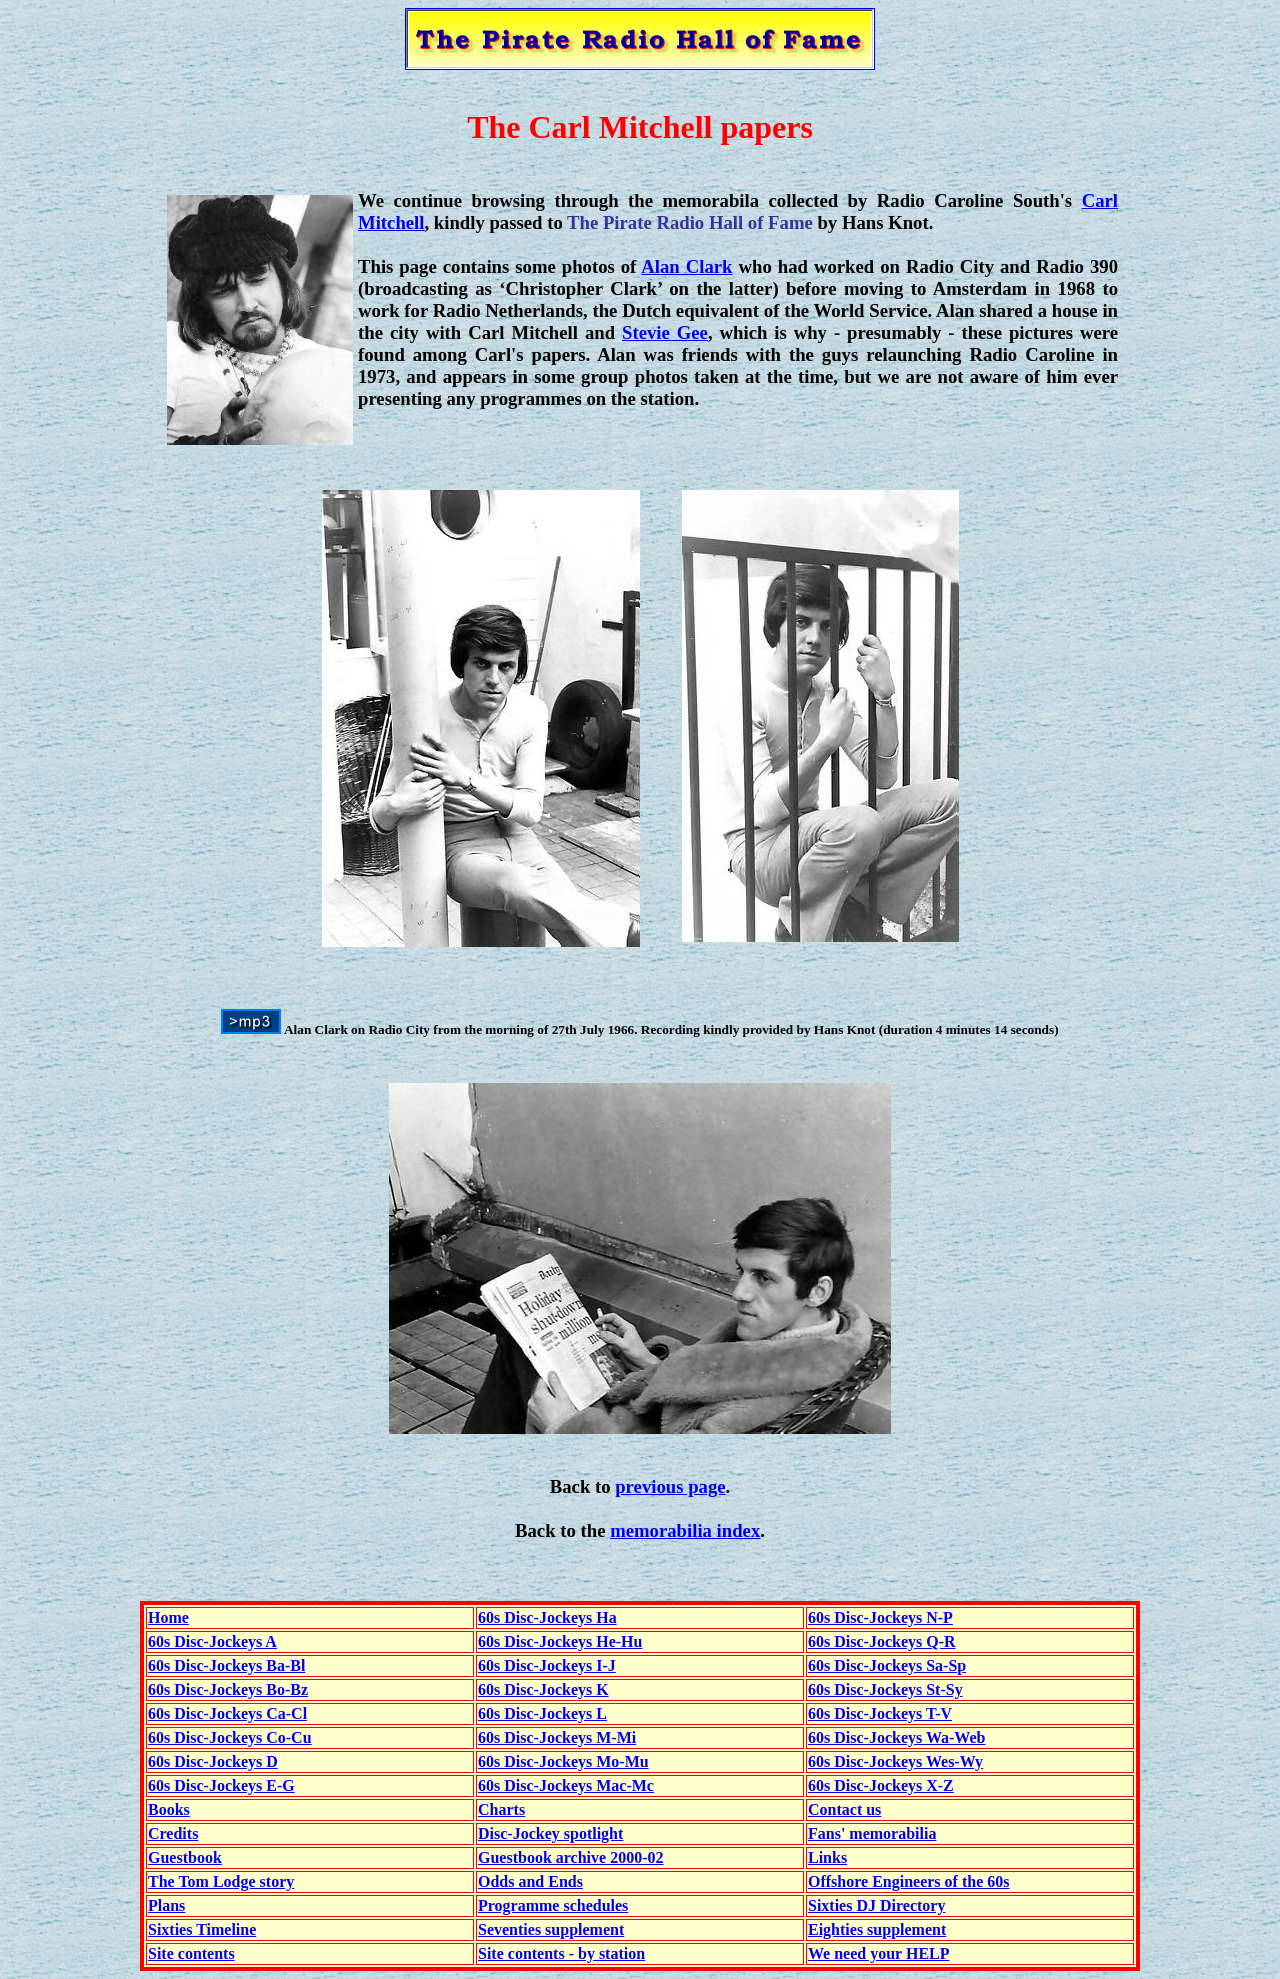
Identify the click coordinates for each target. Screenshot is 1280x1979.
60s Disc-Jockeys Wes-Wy (895, 1761)
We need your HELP (879, 1953)
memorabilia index (685, 1530)
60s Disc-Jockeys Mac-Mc (566, 1785)
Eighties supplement (877, 1929)
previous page (670, 1486)
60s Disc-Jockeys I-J (547, 1665)
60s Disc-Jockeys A (212, 1641)
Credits (173, 1833)
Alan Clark (686, 266)
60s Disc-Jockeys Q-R (882, 1641)
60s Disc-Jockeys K (543, 1689)
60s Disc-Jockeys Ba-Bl (226, 1665)
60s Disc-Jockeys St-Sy (885, 1689)
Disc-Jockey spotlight (550, 1833)
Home (168, 1617)
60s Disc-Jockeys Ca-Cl (227, 1713)
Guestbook (185, 1857)
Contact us (844, 1809)
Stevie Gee (665, 332)
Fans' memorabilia (872, 1833)
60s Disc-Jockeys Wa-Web (896, 1737)
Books (169, 1809)
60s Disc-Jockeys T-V (880, 1713)
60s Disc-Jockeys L (542, 1713)
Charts (501, 1809)
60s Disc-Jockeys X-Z (881, 1785)
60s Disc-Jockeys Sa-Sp (887, 1665)
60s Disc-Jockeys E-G (221, 1785)
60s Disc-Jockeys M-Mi (557, 1737)
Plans (166, 1905)
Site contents (191, 1953)
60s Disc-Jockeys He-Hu (560, 1641)
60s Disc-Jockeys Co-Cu (230, 1737)
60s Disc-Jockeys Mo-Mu (563, 1761)
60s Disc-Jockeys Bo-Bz (228, 1689)
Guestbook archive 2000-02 (570, 1857)
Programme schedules (553, 1905)
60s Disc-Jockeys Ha (547, 1617)
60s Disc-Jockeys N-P (880, 1617)
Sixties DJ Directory (876, 1905)
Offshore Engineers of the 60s (908, 1881)
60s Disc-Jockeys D (213, 1761)
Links (827, 1857)
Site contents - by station (561, 1953)
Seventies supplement (551, 1929)
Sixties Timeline (202, 1929)
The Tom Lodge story (221, 1881)
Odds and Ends (530, 1881)
